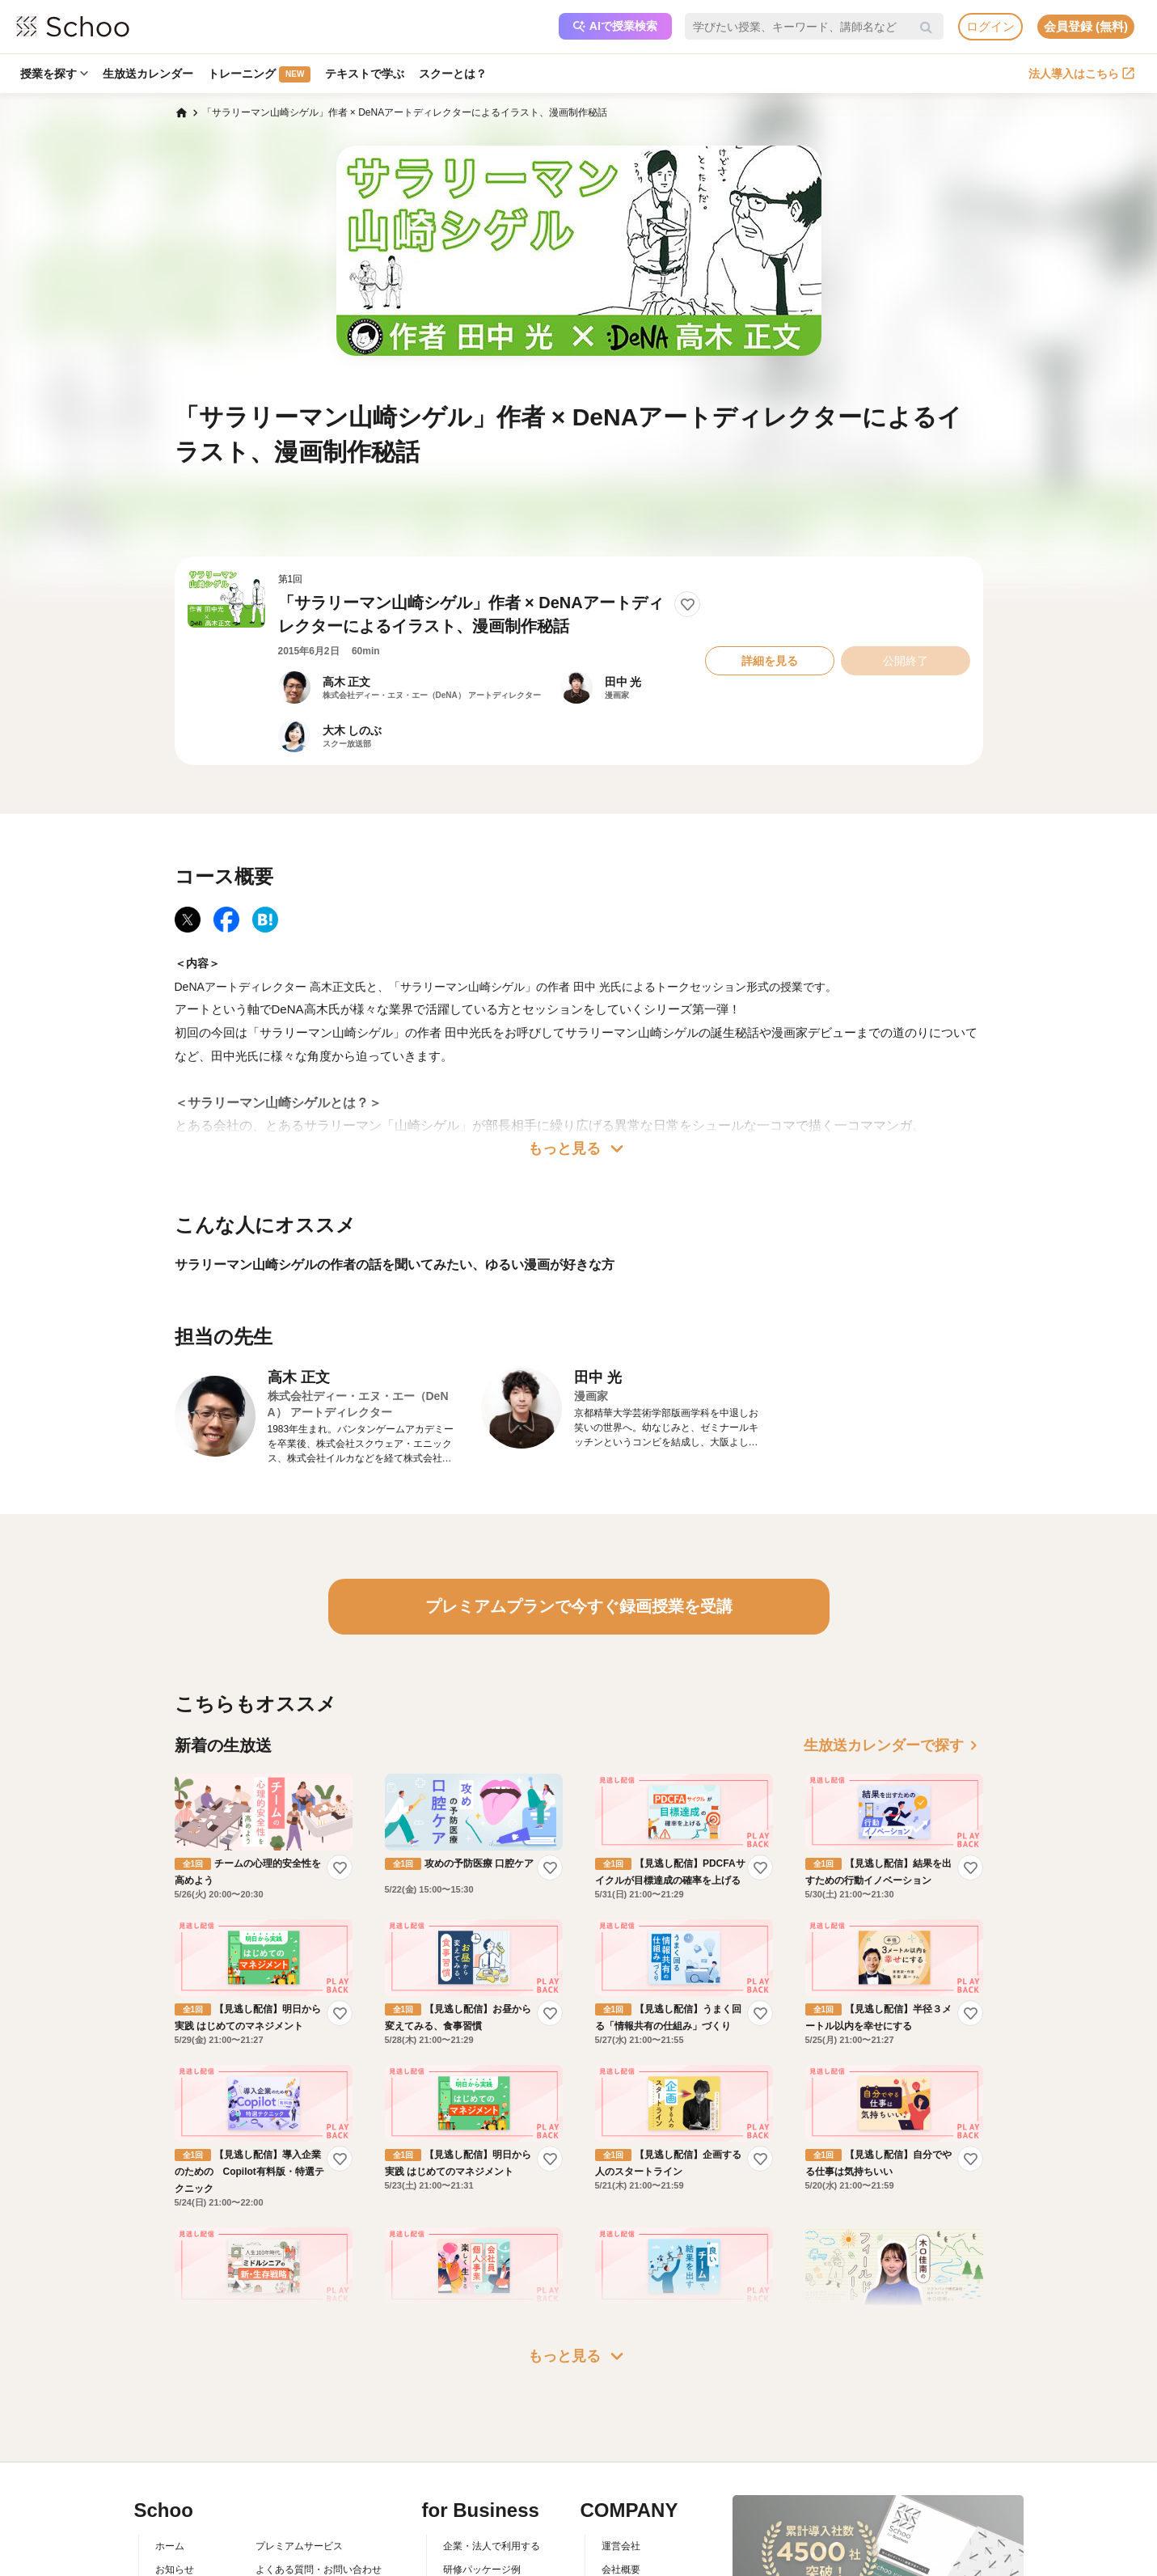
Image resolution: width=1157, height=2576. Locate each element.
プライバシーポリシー (304, 2486)
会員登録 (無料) (1086, 26)
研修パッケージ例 (482, 2416)
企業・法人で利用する (491, 2393)
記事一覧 (174, 2509)
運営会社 (621, 2393)
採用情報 (621, 2440)
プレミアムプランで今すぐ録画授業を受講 (579, 1606)
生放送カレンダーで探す (893, 1745)
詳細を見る (769, 660)
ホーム (169, 2393)
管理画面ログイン (482, 2463)
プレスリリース (635, 2463)
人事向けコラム (477, 2440)
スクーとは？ (453, 73)
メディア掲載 (631, 2486)
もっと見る (579, 1148)
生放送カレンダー (148, 73)
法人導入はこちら (1081, 73)
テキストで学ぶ (364, 73)
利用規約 (274, 2440)
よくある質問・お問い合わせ (318, 2416)
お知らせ (174, 2416)
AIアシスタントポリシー (308, 2509)
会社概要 (621, 2416)
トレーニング (259, 74)
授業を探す (54, 73)
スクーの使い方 (189, 2463)
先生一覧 (174, 2486)
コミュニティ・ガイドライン (318, 2463)
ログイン (990, 26)
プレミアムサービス (299, 2393)
